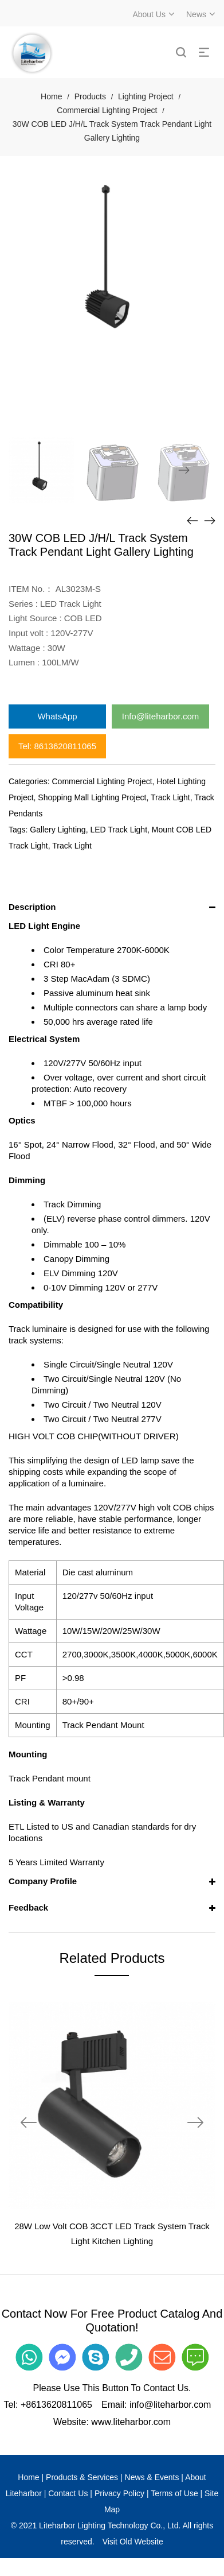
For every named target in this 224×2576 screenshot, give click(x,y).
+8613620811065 (56, 2405)
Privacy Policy (119, 2493)
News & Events (152, 2477)
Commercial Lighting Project (107, 110)
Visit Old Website (133, 2541)
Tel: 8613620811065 (57, 746)
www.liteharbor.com (131, 2422)
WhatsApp (57, 716)
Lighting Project (146, 96)
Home (51, 96)
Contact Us (68, 2493)
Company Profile (43, 1881)
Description (32, 907)
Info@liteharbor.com (160, 716)
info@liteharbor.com (170, 2405)
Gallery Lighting (57, 829)
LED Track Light (118, 829)
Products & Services (82, 2477)
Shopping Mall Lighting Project (92, 797)
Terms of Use (174, 2493)
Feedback (28, 1907)
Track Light (170, 797)
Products (90, 96)
